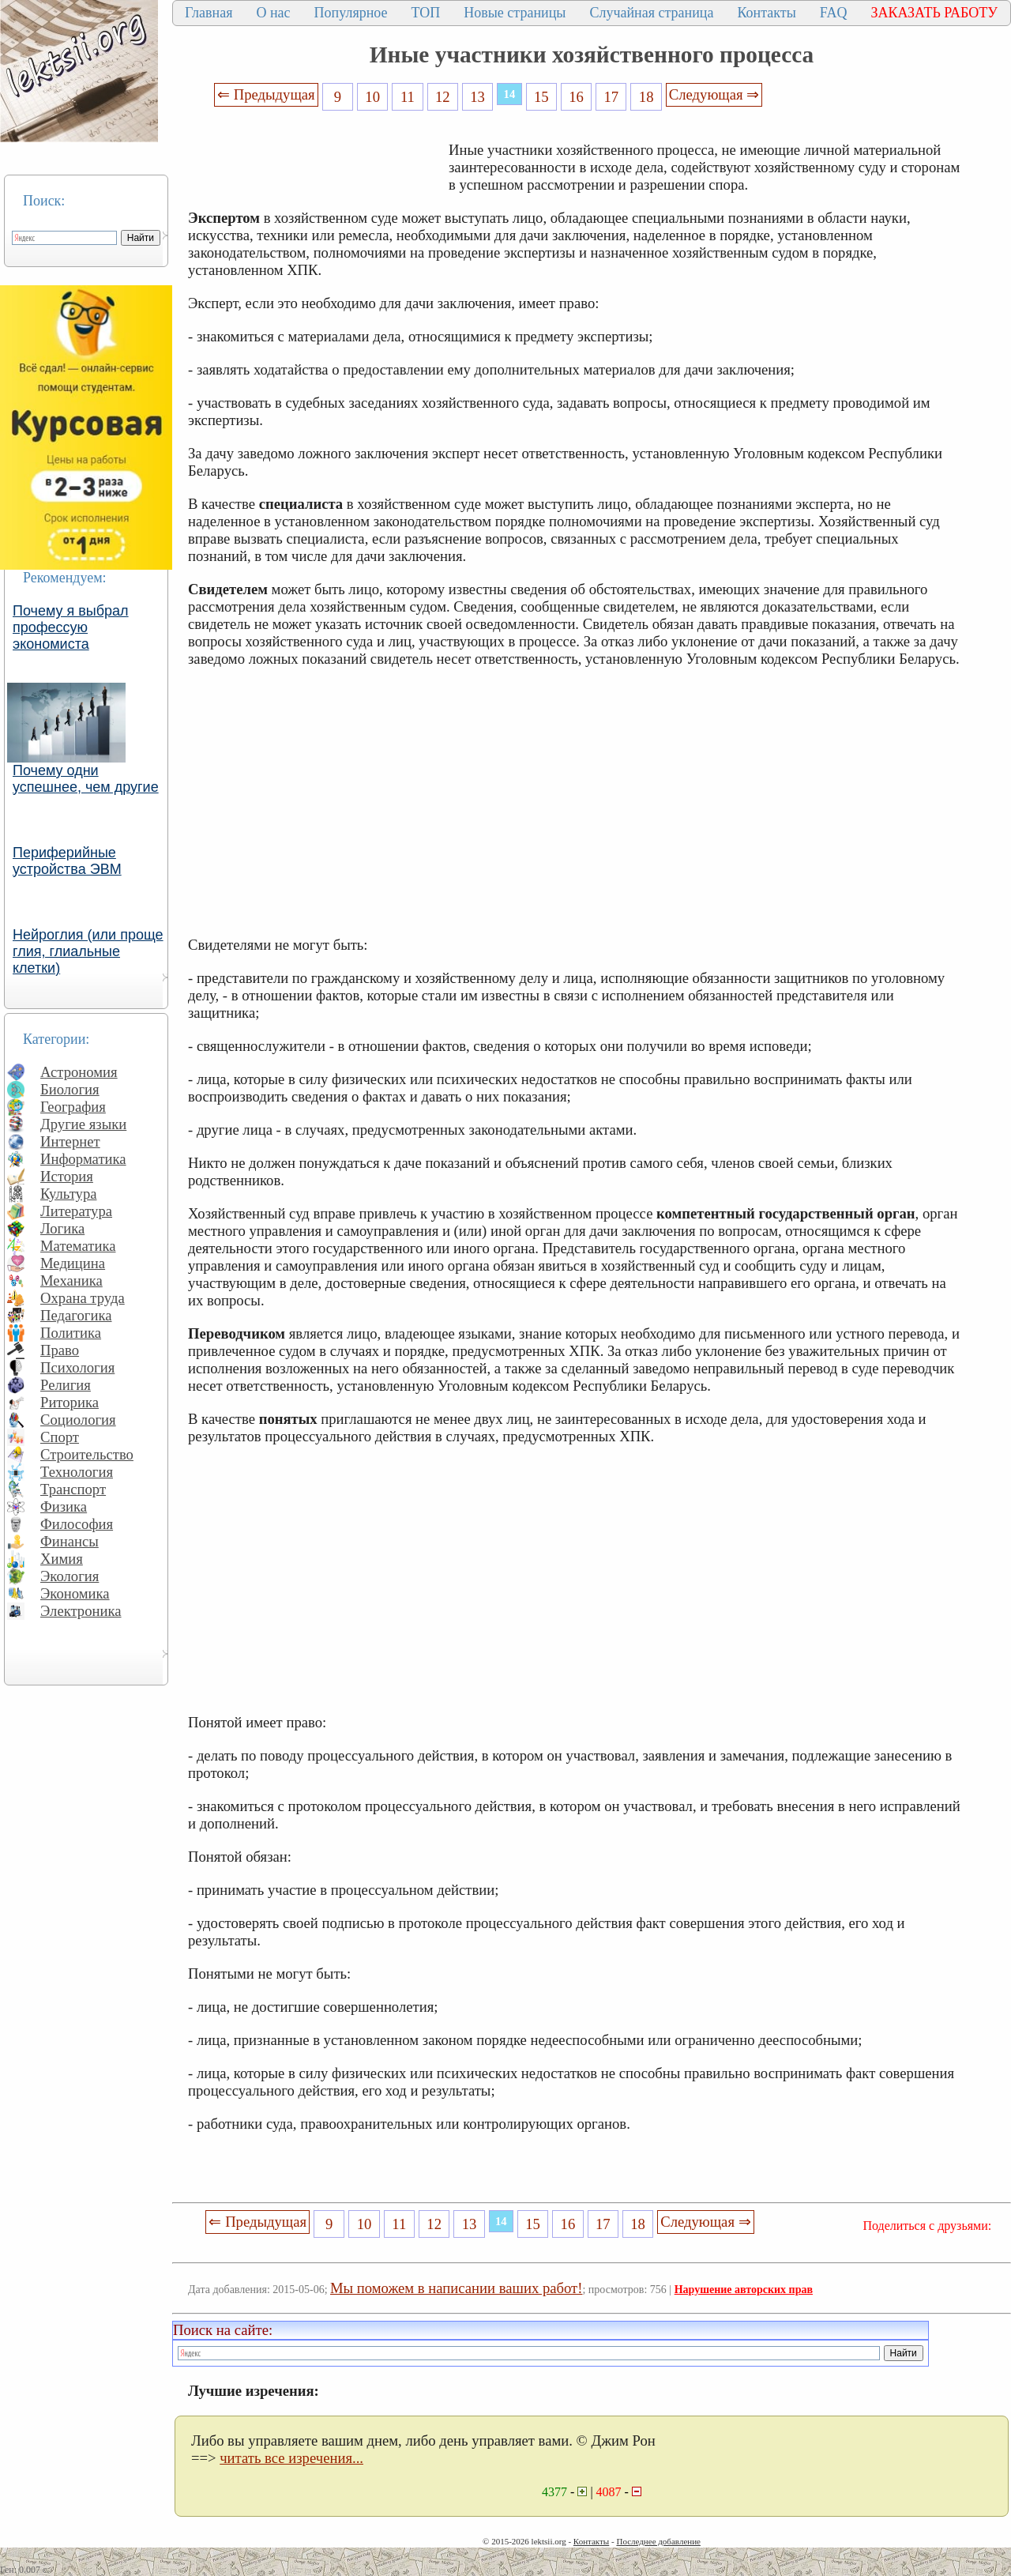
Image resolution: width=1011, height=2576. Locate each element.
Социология (78, 1419)
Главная (208, 13)
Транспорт (73, 1489)
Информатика (83, 1159)
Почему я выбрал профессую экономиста (71, 627)
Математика (78, 1245)
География (73, 1106)
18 (646, 97)
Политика (70, 1332)
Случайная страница (651, 13)
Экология (69, 1576)
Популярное (351, 13)
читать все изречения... (291, 2458)
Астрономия (79, 1072)
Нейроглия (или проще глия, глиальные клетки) (88, 951)
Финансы (69, 1541)
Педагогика (76, 1315)
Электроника (81, 1610)
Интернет (70, 1141)
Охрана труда (82, 1298)
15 (541, 97)
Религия (65, 1385)
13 (477, 97)
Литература (76, 1211)
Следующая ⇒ (714, 94)
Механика (71, 1280)
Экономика (75, 1593)
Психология (77, 1367)
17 (611, 97)
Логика (62, 1228)
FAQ (834, 13)
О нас (273, 13)
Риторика (69, 1402)
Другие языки (83, 1124)
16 (576, 97)
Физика (63, 1506)
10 (372, 97)
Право (59, 1350)
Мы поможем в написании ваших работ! (456, 2288)
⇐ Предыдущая (266, 94)
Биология (70, 1089)
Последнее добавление (658, 2541)
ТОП (426, 13)
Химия (61, 1558)
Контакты (766, 13)
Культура (68, 1193)
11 (407, 97)
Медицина (72, 1263)
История (66, 1176)
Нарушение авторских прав (744, 2289)
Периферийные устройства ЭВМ (67, 861)
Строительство (86, 1454)
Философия (76, 1524)
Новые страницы (515, 13)
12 (442, 97)
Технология (76, 1471)
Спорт (59, 1437)
